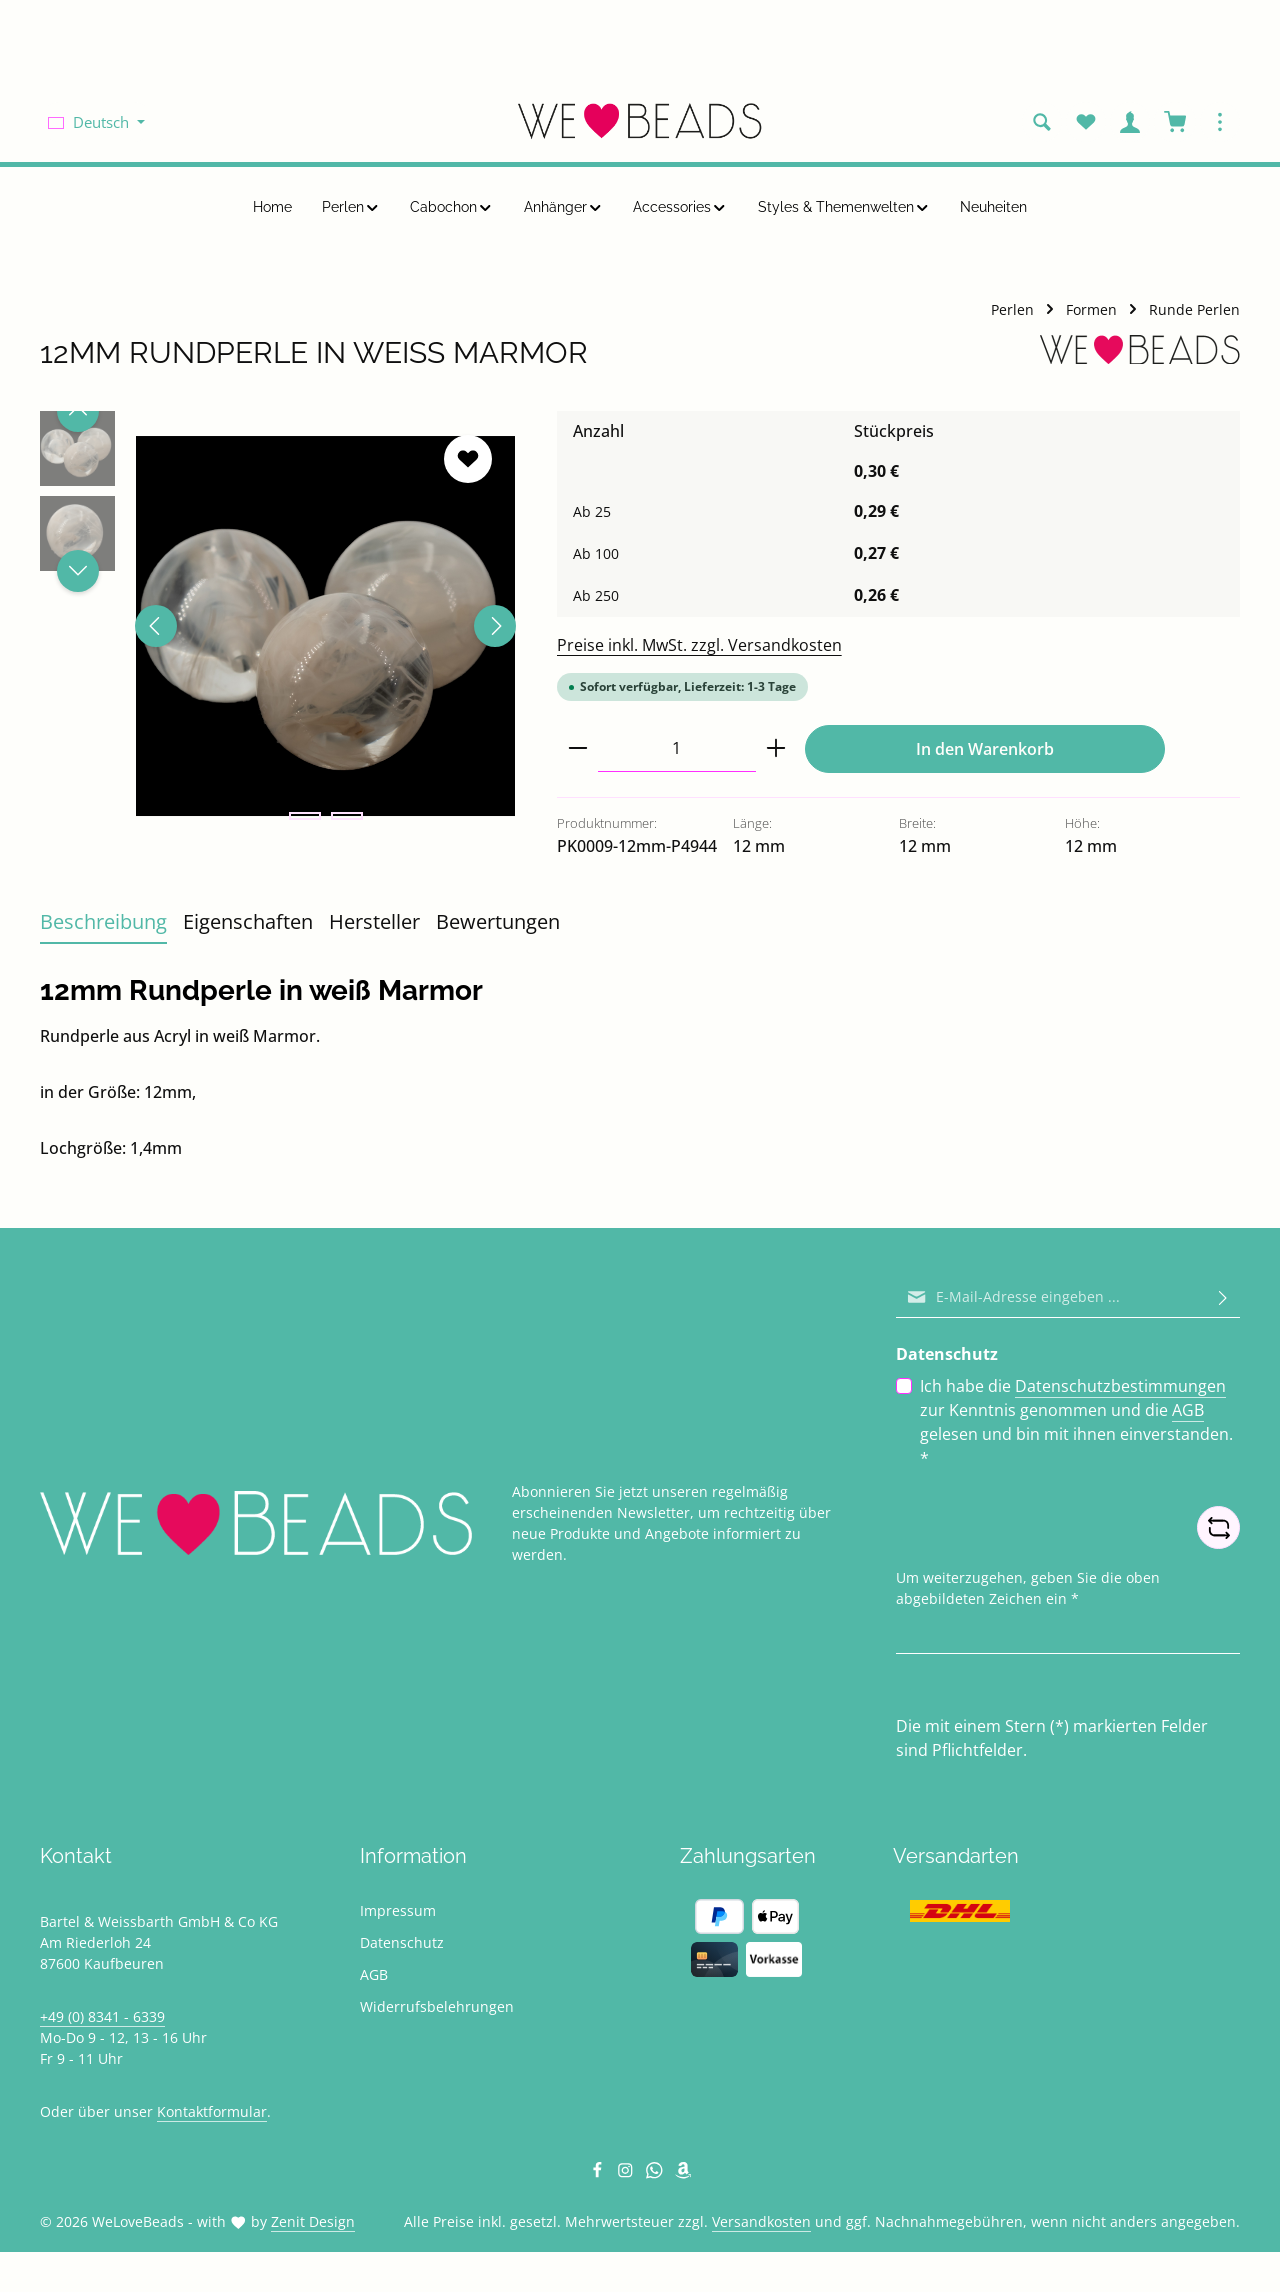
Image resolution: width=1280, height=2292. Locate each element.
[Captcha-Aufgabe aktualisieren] (1218, 1527)
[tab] (103, 923)
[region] (278, 626)
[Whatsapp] (656, 2173)
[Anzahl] (677, 748)
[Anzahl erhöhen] (776, 748)
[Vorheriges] (156, 626)
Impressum (398, 1910)
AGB (1188, 1410)
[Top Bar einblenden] (1220, 122)
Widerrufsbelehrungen (437, 2006)
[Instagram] (627, 2173)
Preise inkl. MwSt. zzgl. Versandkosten (699, 645)
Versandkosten (761, 2221)
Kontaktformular (212, 2111)
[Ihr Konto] (1130, 122)
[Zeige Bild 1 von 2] (305, 816)
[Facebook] (599, 2173)
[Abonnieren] (1223, 1297)
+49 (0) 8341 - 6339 (102, 2016)
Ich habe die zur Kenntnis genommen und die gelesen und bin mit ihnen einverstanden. (1076, 1421)
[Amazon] (683, 2173)
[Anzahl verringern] (578, 748)
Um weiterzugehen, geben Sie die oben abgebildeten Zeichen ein (1028, 1587)
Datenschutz (402, 1942)
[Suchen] (1042, 122)
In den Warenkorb (985, 749)
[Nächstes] (495, 626)
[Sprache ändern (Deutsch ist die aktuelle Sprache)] (96, 122)
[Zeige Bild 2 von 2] (347, 816)
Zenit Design (313, 2221)
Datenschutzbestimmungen (1120, 1386)
